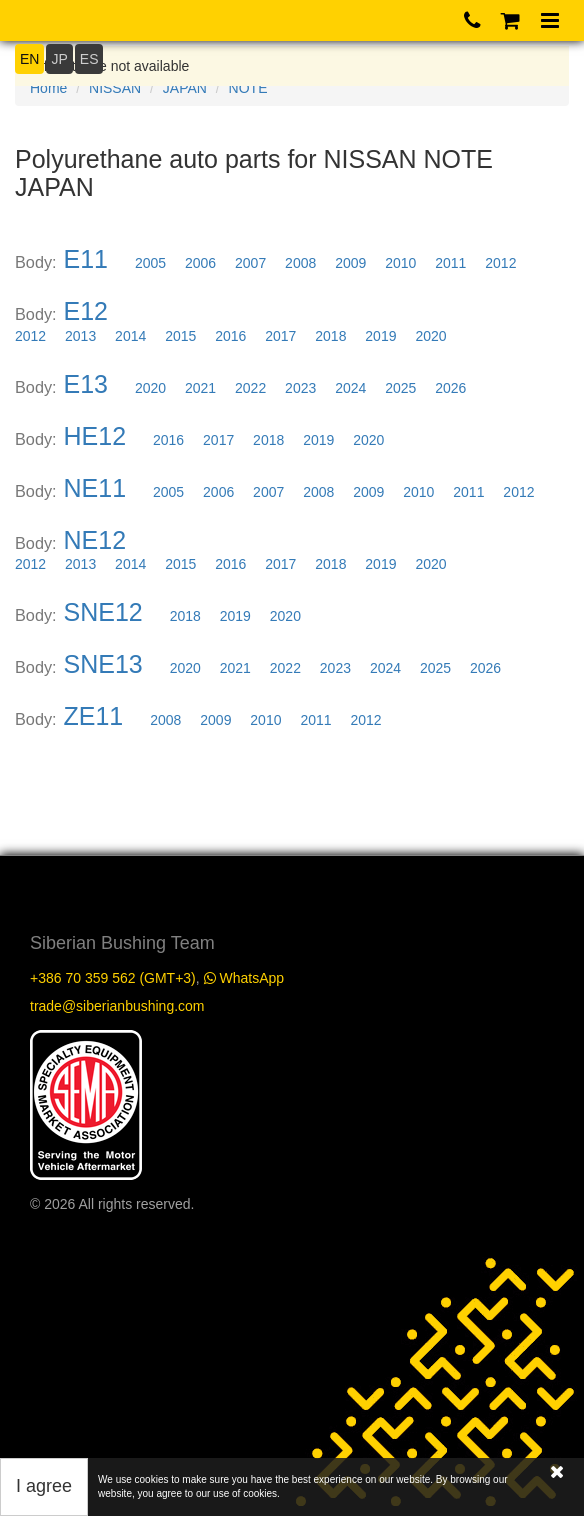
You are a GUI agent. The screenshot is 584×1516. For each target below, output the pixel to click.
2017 (280, 336)
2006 (200, 263)
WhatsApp (244, 978)
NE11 (95, 488)
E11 (86, 259)
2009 (350, 263)
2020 (430, 336)
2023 (300, 388)
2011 (450, 263)
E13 (86, 384)
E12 (86, 311)
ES (89, 59)
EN (29, 59)
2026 (450, 388)
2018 (330, 336)
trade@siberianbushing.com (117, 1006)
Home (48, 88)
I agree (44, 1486)
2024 (350, 388)
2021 (200, 388)
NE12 (95, 540)
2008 (300, 263)
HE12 (95, 436)
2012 (500, 263)
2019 (380, 336)
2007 (250, 263)
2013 (80, 336)
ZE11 (94, 716)
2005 (150, 263)
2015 (180, 336)
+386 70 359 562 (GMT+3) (113, 978)
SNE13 (103, 664)
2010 (400, 263)
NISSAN (115, 88)
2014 (130, 336)
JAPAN (185, 88)
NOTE (248, 88)
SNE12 (103, 612)
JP (59, 59)
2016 (230, 336)
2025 (400, 388)
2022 (250, 388)
